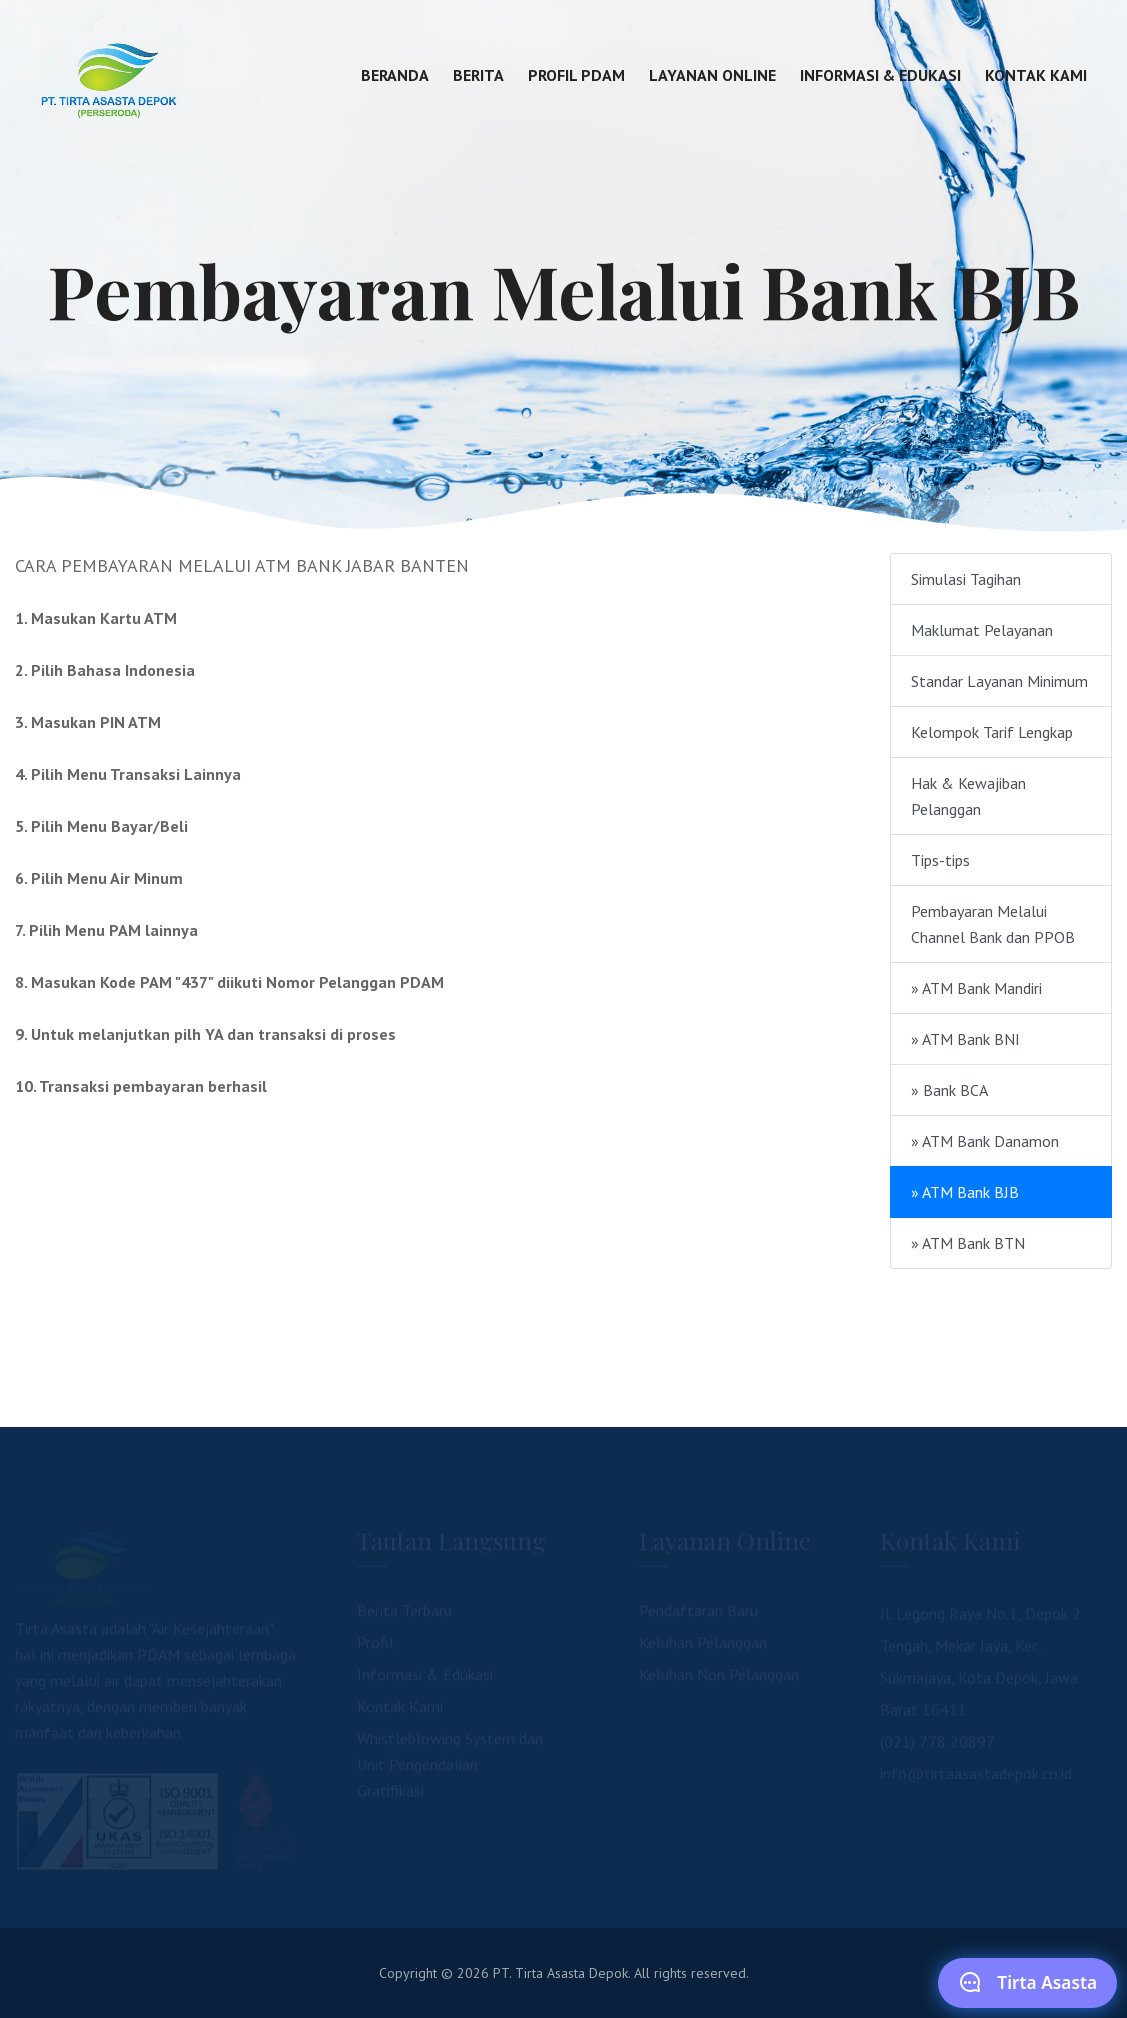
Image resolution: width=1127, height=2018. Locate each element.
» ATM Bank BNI (965, 1039)
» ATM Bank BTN (968, 1243)
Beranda (395, 75)
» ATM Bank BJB (965, 1192)
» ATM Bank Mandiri (976, 988)
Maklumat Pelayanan (982, 630)
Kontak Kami (1036, 75)
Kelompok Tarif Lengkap (992, 732)
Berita (478, 75)
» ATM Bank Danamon (985, 1141)
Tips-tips (940, 860)
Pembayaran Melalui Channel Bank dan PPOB (993, 924)
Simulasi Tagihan (966, 579)
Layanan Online (712, 75)
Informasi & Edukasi (880, 75)
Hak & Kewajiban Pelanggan (968, 796)
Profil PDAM (576, 75)
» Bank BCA (949, 1090)
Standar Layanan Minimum (999, 681)
